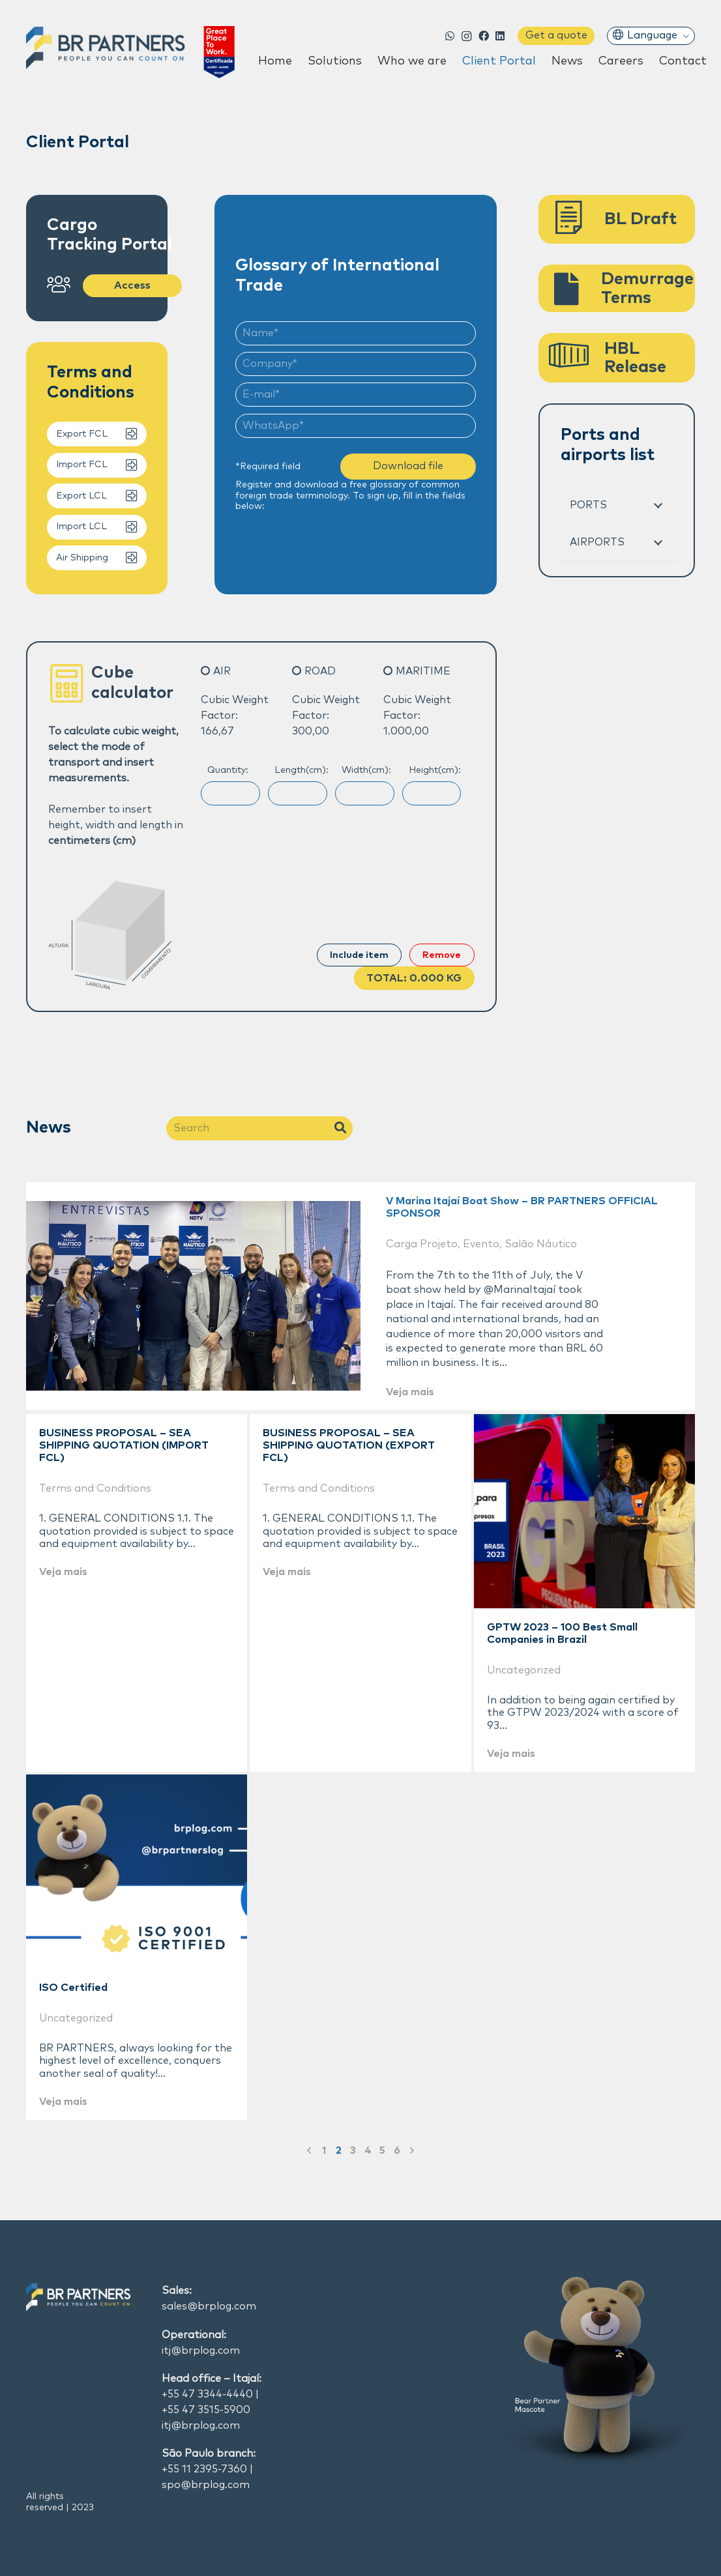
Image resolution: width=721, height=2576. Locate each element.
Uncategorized (524, 1670)
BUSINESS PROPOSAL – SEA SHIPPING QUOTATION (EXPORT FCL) (349, 1445)
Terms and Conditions (95, 1488)
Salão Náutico (541, 1244)
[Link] (130, 52)
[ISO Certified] (136, 1871)
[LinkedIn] (500, 36)
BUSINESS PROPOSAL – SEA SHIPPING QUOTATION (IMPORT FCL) (124, 1445)
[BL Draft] (576, 219)
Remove (441, 955)
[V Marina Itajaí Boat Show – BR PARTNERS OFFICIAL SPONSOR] (193, 1296)
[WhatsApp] (450, 36)
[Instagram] (467, 36)
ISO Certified (73, 1987)
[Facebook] (484, 36)
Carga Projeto (422, 1244)
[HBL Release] (576, 357)
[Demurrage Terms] (575, 289)
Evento (481, 1244)
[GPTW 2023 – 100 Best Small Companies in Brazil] (584, 1511)
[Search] (259, 1128)
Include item (359, 955)
